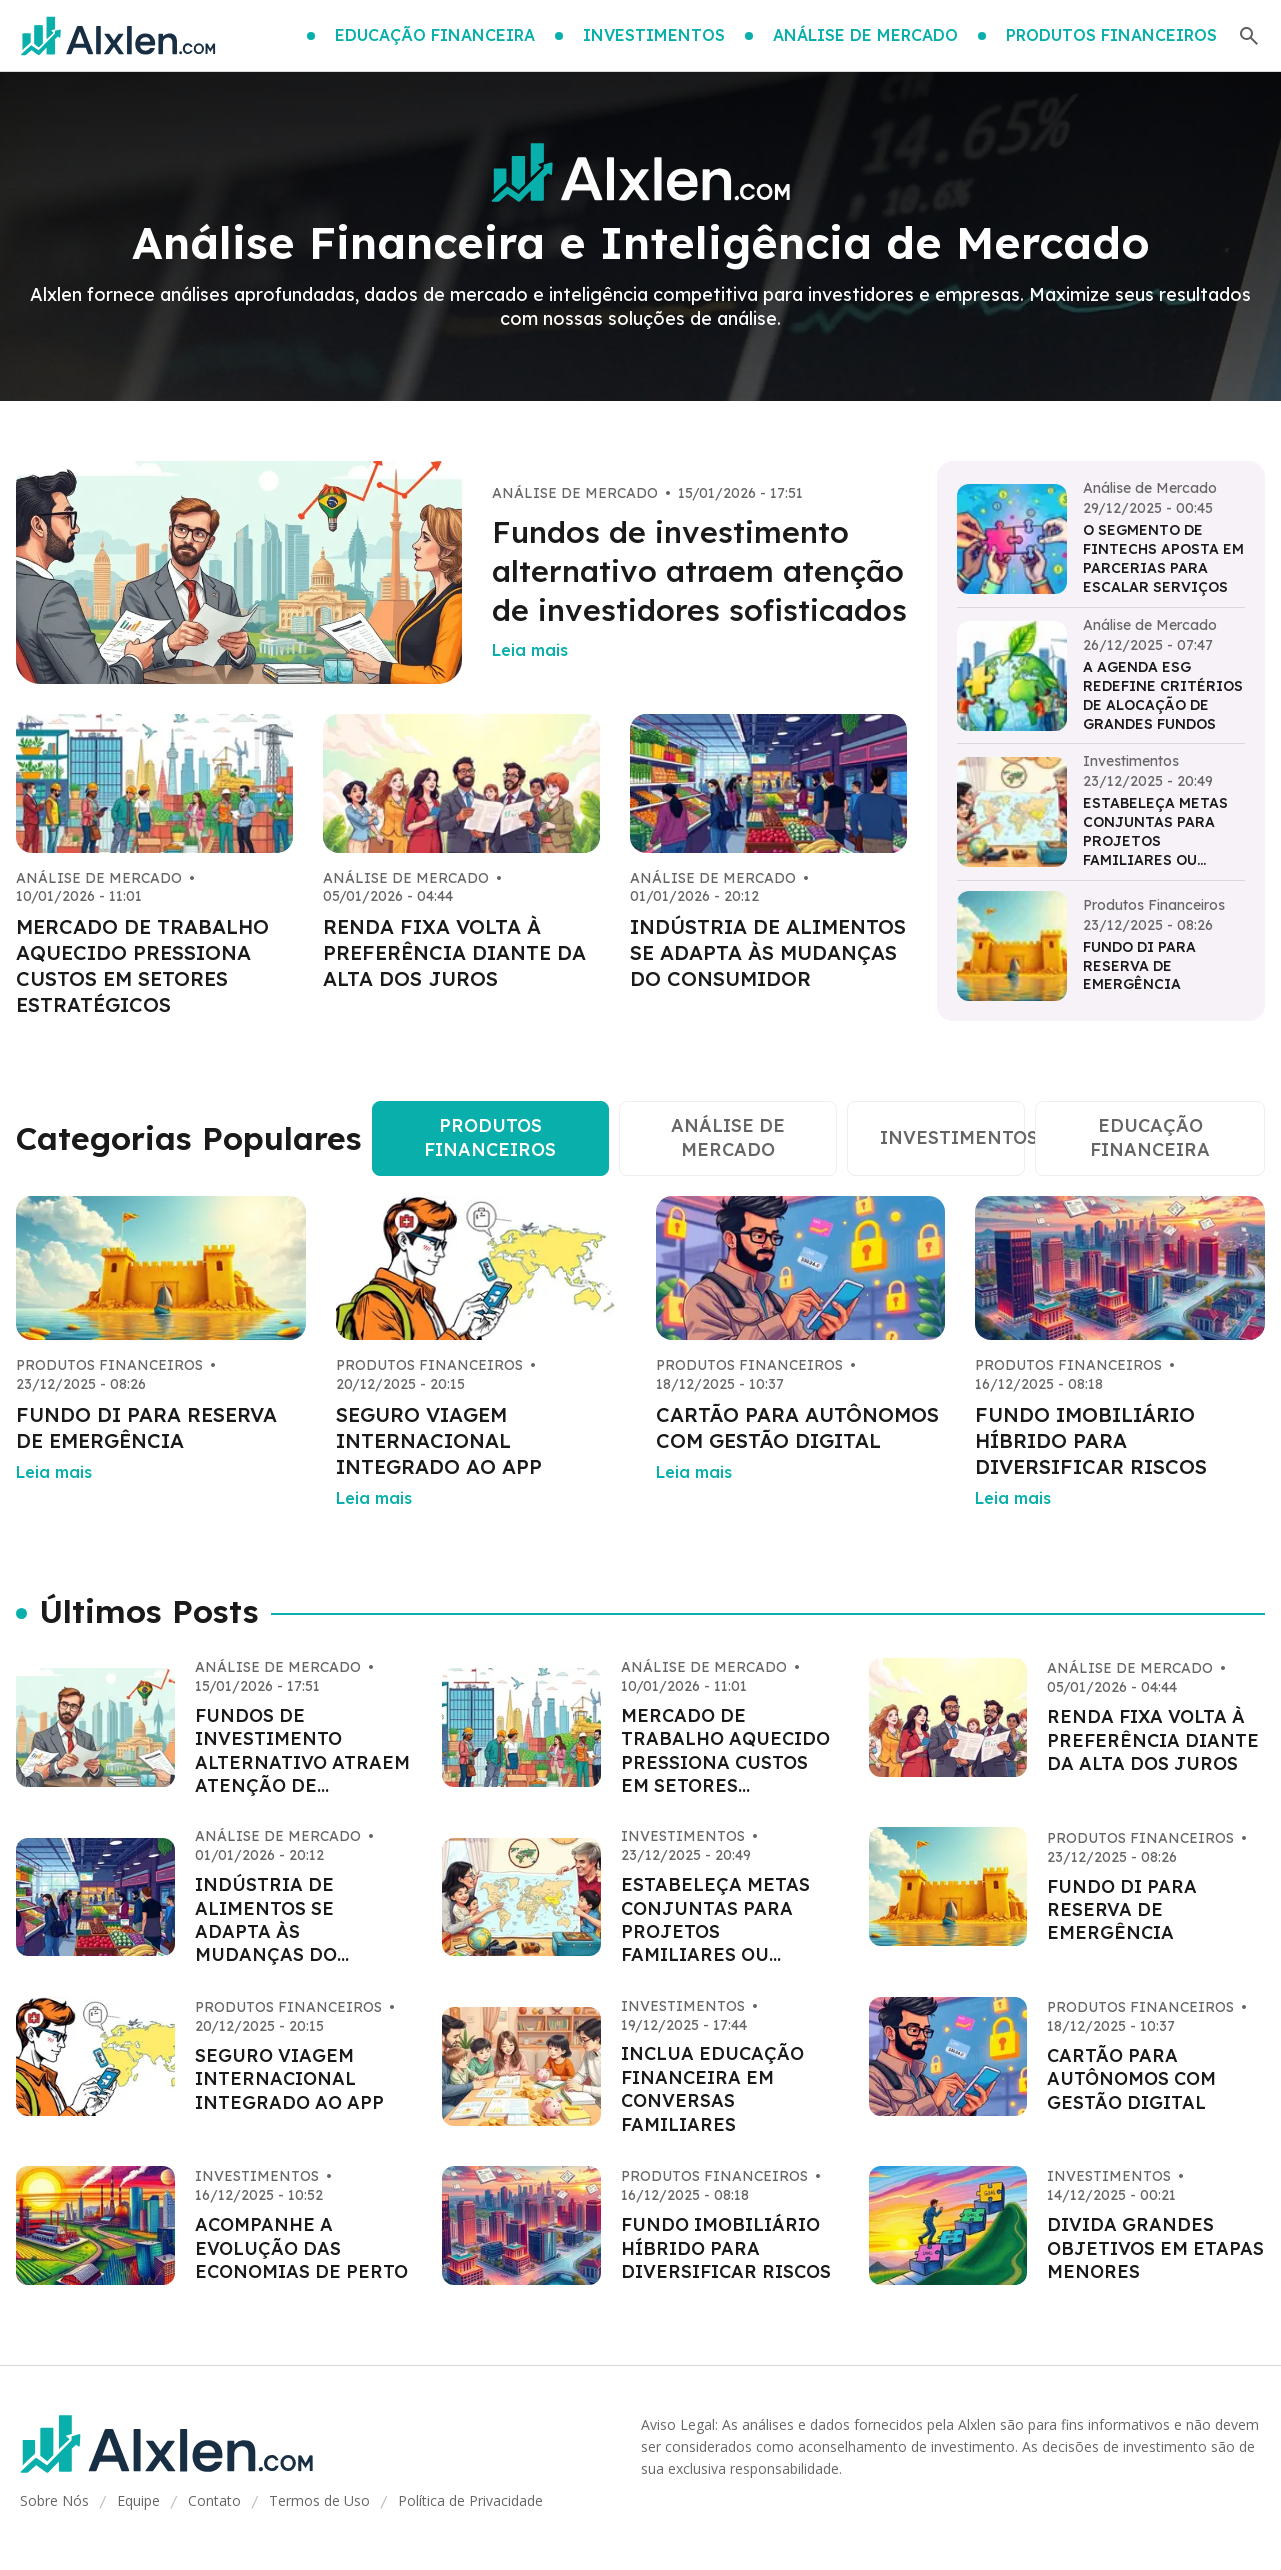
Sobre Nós (54, 2500)
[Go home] (118, 36)
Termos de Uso (319, 2500)
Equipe (138, 2500)
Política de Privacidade (470, 2500)
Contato (214, 2500)
